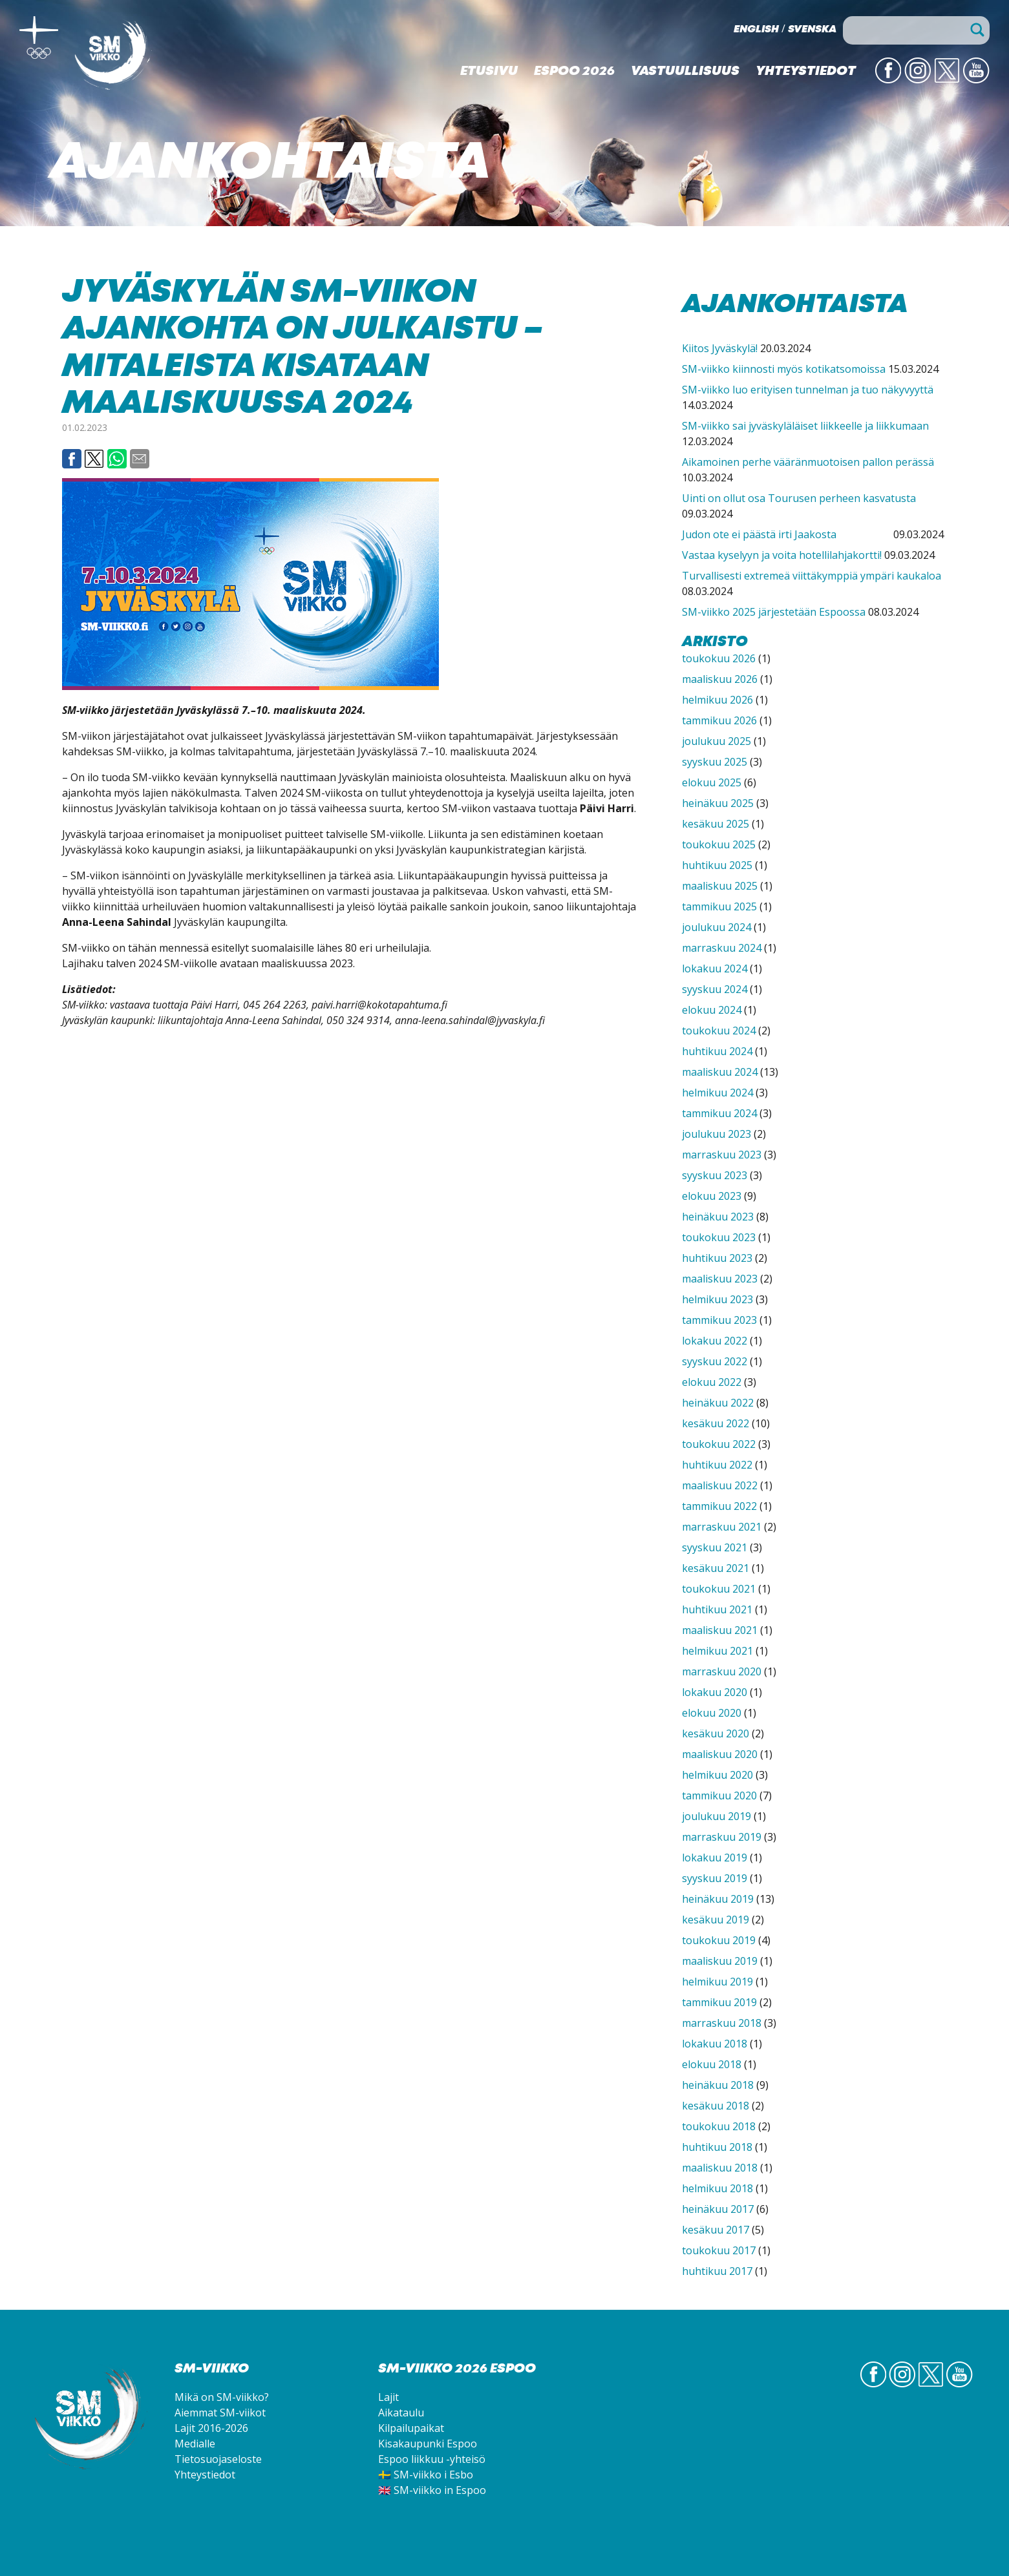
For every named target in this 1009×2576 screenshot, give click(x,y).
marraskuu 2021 (721, 1527)
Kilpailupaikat (411, 2428)
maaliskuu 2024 (720, 1072)
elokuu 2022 (711, 1382)
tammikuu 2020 (719, 1795)
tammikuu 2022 (719, 1506)
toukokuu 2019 (719, 1940)
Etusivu (489, 72)
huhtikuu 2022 (717, 1465)
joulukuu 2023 (716, 1134)
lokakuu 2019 (714, 1857)
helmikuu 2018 (717, 2188)
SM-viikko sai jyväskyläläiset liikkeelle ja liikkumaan (805, 426)
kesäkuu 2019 (715, 1919)
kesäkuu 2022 (715, 1423)
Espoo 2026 (574, 72)
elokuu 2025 (711, 782)
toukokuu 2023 (719, 1237)
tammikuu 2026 (719, 720)
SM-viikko (113, 55)
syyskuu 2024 (714, 989)
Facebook (71, 458)
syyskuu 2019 (714, 1878)
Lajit (388, 2397)
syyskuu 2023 (714, 1175)
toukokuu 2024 (719, 1030)
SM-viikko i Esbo (433, 2474)
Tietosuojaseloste (218, 2459)
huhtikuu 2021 (717, 1609)
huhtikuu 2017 (717, 2271)
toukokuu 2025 (719, 844)
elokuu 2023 (711, 1196)
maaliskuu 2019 (720, 1961)
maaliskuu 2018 (720, 2168)
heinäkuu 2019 (718, 1899)
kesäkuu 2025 (715, 824)
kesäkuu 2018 (715, 2106)
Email (139, 458)
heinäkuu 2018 (718, 2085)
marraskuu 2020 (721, 1671)
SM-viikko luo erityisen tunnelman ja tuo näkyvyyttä (807, 389)
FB (893, 82)
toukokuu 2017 (719, 2250)
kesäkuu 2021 (715, 1568)
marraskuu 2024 (721, 948)
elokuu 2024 (711, 1010)
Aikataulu (401, 2412)
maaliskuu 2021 (720, 1630)
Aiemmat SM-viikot (220, 2412)
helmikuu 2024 (717, 1092)
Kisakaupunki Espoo (427, 2443)
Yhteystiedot (806, 72)
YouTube (976, 82)
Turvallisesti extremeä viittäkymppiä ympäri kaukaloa (811, 576)
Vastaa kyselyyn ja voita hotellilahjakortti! (782, 555)
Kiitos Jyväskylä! (720, 348)
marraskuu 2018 (721, 2023)
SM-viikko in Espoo (440, 2490)
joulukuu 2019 (716, 1816)
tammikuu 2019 (719, 2002)
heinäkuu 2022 (718, 1403)
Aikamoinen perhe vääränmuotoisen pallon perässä (808, 462)
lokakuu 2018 (714, 2044)
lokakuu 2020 (714, 1692)
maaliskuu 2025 (720, 886)
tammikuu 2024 (719, 1113)
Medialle (195, 2443)
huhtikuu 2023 (717, 1258)
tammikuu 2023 (719, 1320)
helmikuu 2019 (717, 1981)
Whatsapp (117, 458)
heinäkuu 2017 (718, 2209)
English (756, 30)
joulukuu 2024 (716, 927)
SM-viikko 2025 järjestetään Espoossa (774, 612)
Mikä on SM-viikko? (222, 2397)
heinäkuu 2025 (718, 803)
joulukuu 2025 (716, 741)
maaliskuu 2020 (720, 1754)
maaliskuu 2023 (720, 1279)
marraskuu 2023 (721, 1154)
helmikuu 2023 (717, 1299)
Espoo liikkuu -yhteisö (431, 2459)
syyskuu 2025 (714, 762)
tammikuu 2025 (719, 906)
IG (923, 82)
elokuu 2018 (711, 2064)
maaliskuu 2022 (720, 1485)
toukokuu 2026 (719, 658)
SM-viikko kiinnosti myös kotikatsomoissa (784, 369)
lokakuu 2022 (714, 1341)
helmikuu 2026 (717, 700)
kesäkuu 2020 (715, 1733)
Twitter (947, 82)
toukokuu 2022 (719, 1444)
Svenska (812, 30)
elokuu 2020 (711, 1713)
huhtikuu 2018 (717, 2147)
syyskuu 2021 (714, 1547)
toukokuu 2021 (719, 1589)
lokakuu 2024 (714, 968)
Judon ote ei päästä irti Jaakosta (786, 534)
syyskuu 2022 (714, 1361)
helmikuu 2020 (717, 1775)
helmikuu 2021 (717, 1651)
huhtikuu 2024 (717, 1051)
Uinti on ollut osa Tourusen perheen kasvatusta (799, 498)
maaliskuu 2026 (720, 679)
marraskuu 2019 (721, 1837)
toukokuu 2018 (719, 2126)
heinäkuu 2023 (718, 1216)
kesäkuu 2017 (715, 2230)
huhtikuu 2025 (717, 865)
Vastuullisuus (685, 72)
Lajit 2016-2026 (211, 2428)
